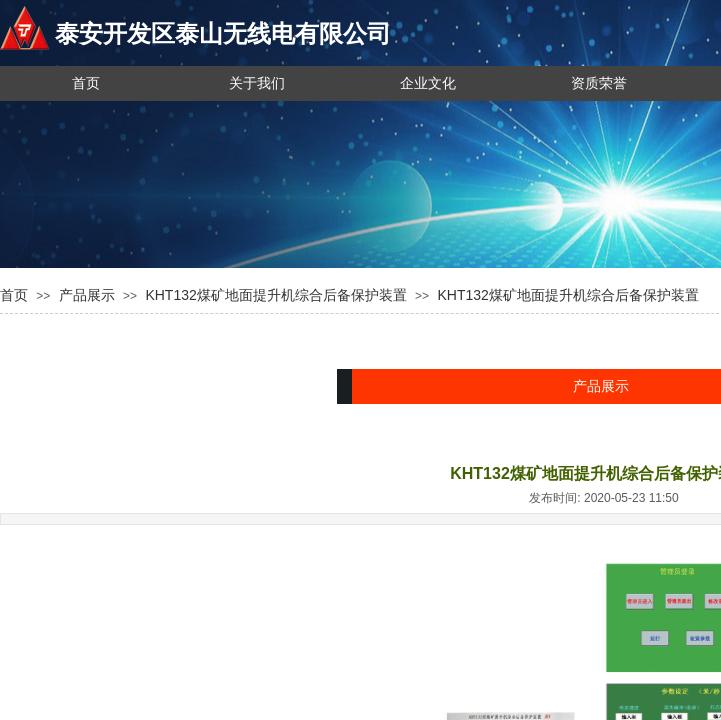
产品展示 (87, 295)
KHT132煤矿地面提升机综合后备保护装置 (275, 295)
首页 (14, 295)
